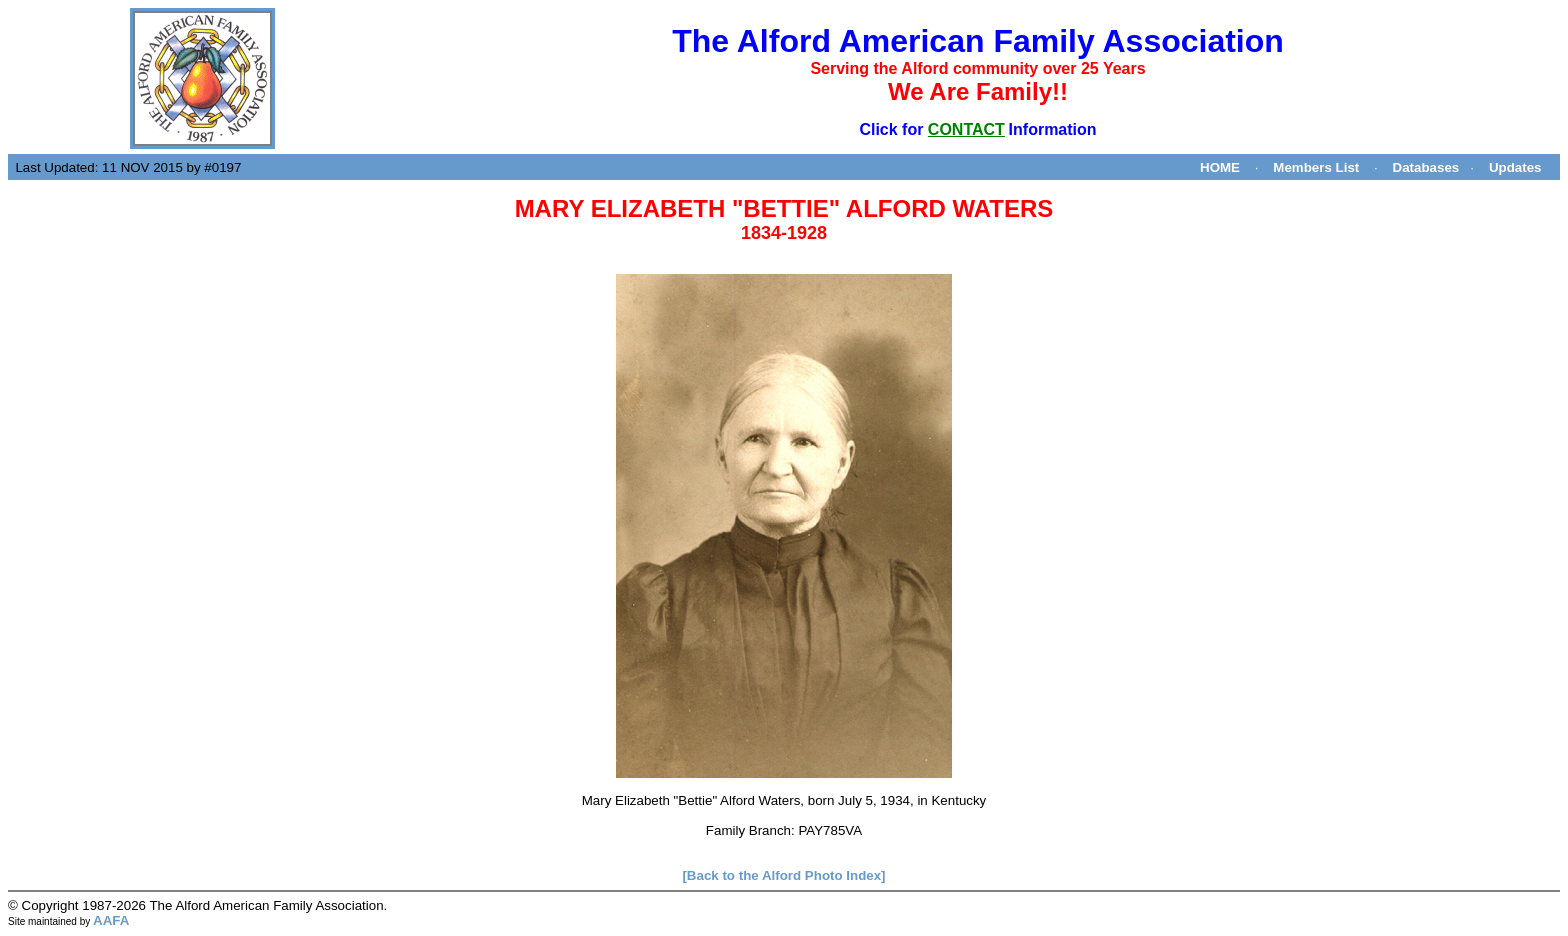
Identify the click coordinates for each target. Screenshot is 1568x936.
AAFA (111, 920)
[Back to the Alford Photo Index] (783, 875)
